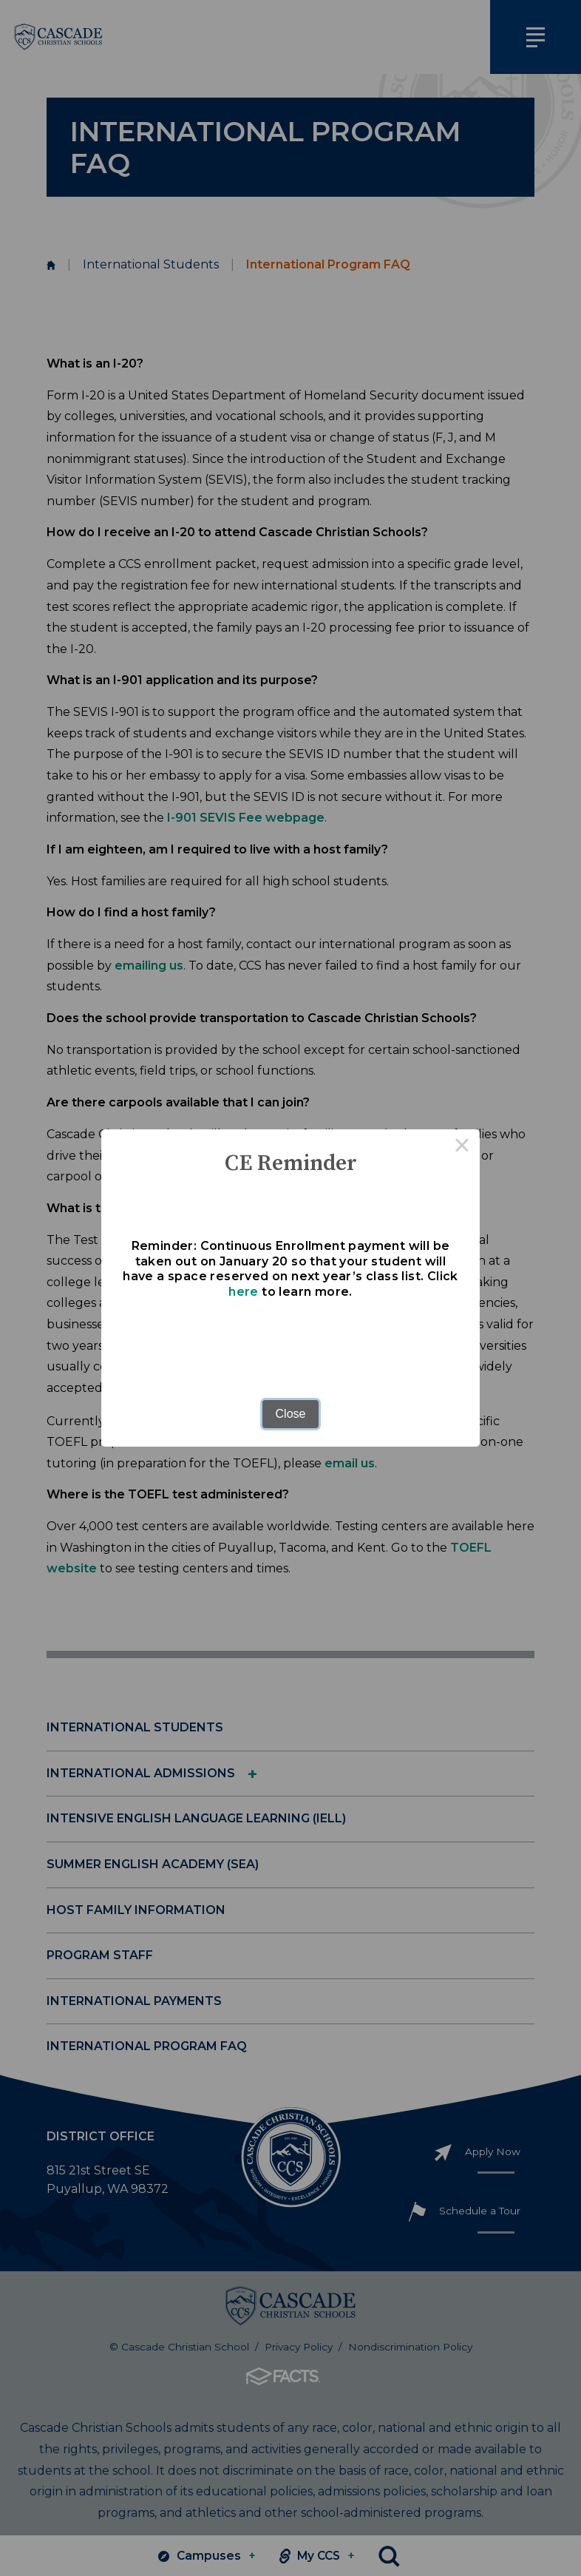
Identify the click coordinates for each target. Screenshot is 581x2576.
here (243, 1292)
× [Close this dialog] (462, 1147)
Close (291, 1413)
